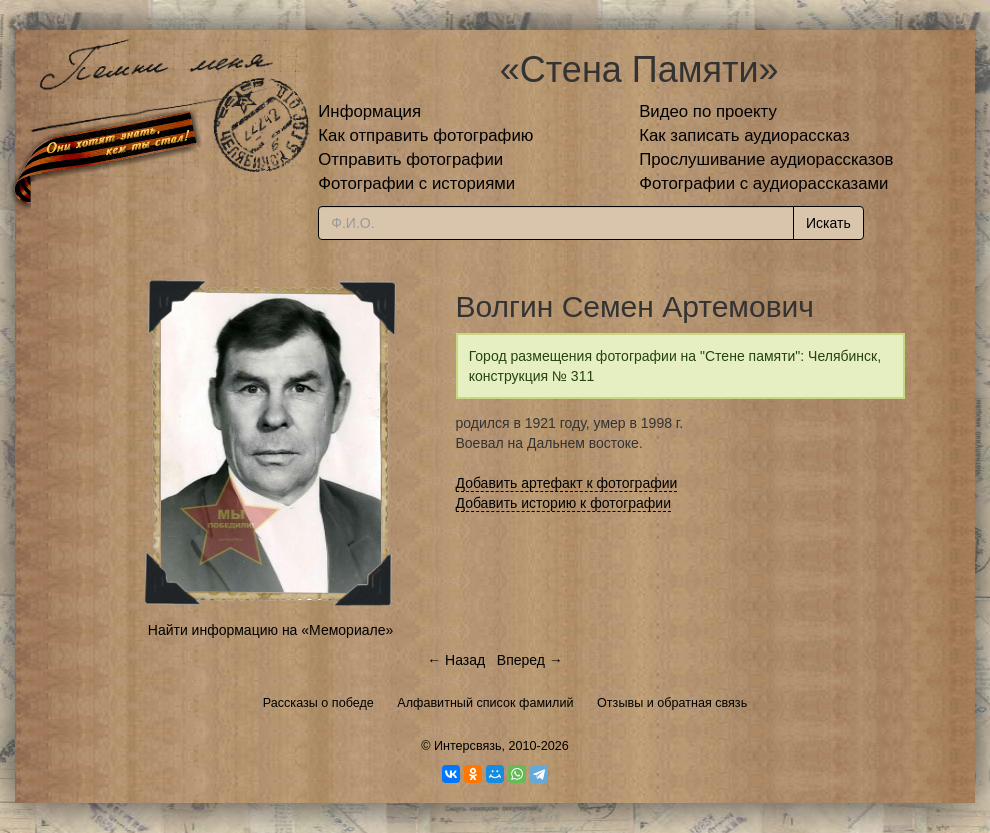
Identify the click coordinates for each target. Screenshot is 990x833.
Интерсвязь (468, 746)
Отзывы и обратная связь (672, 703)
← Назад (456, 660)
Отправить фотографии (410, 159)
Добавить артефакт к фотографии (567, 483)
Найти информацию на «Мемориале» (270, 630)
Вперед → (530, 660)
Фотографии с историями (416, 183)
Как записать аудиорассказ (744, 135)
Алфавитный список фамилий (485, 703)
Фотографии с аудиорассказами (763, 183)
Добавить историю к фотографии (564, 503)
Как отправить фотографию (425, 135)
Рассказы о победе (318, 703)
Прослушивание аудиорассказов (766, 159)
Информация (369, 111)
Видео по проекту (708, 111)
